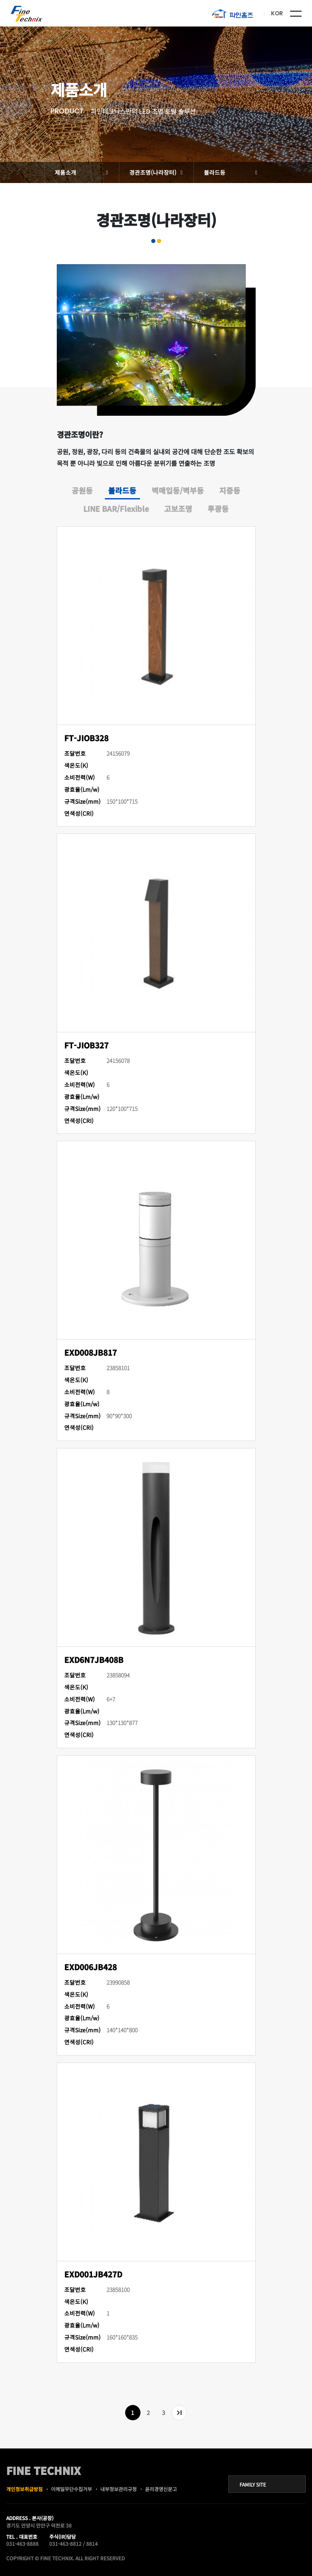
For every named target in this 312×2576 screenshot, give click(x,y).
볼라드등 (214, 172)
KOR (277, 13)
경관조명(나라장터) (153, 172)
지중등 (229, 490)
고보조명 (178, 508)
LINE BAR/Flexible (116, 508)
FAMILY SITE (252, 2484)
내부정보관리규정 (118, 2488)
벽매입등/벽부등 (178, 490)
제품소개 (65, 172)
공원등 (82, 490)
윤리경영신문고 (161, 2488)
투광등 (218, 508)
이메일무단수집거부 (71, 2488)
